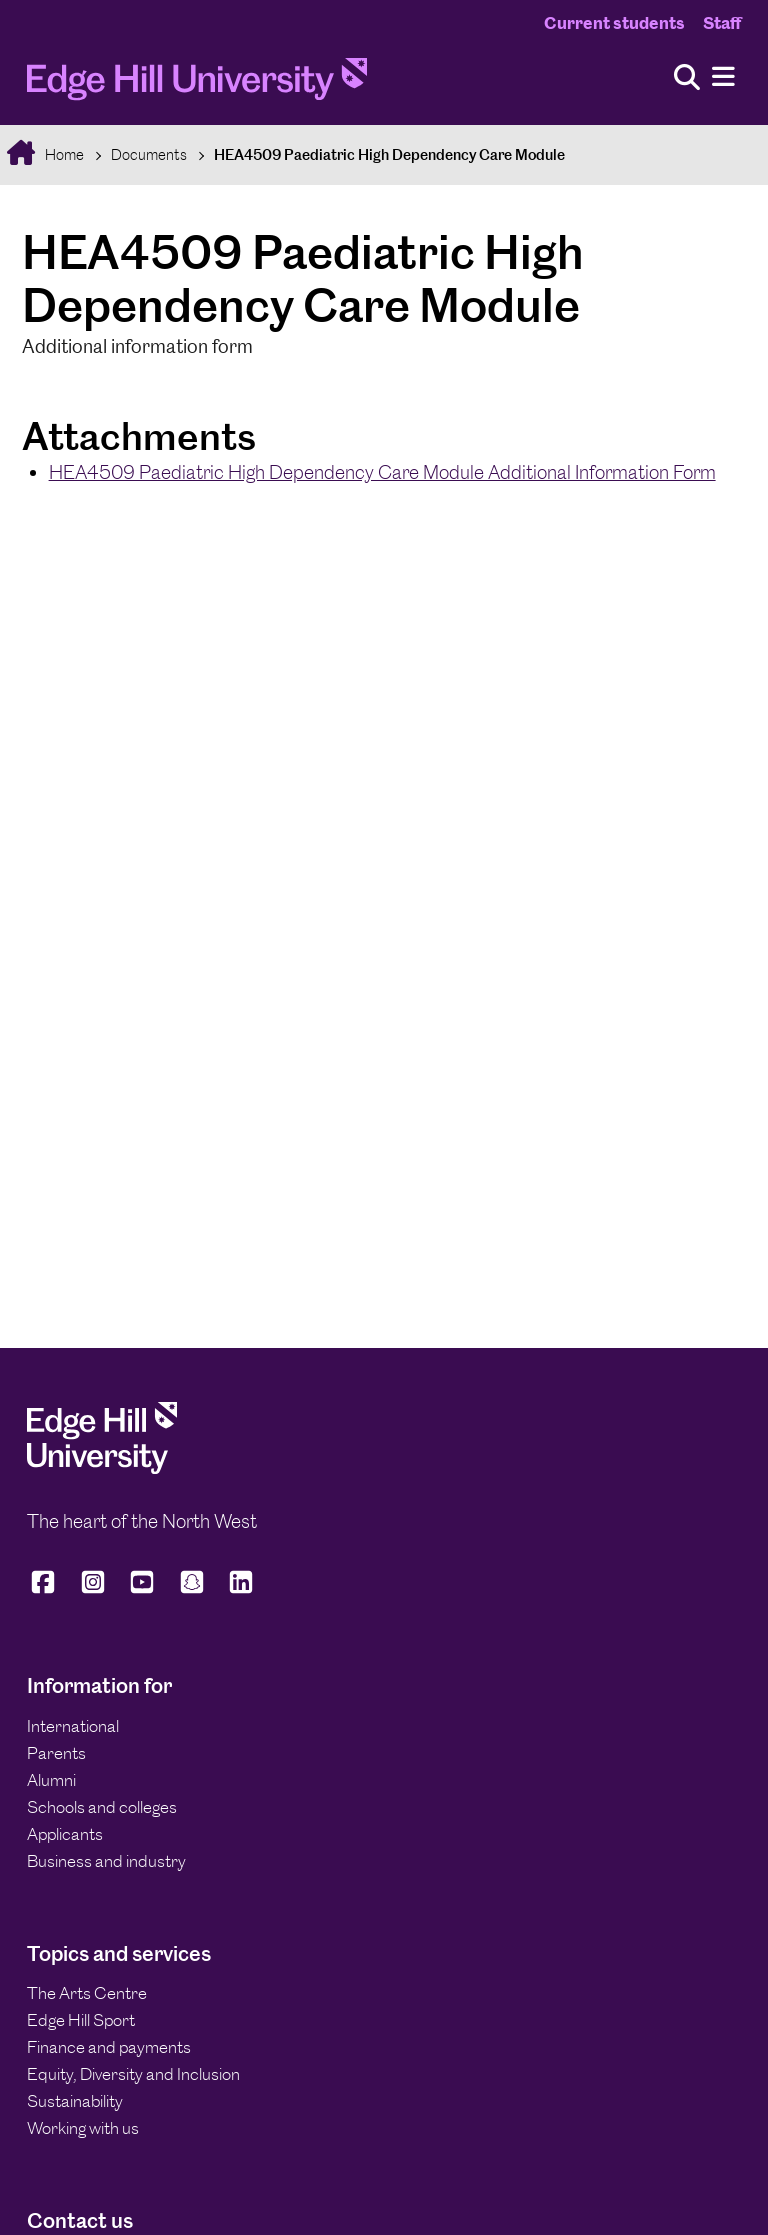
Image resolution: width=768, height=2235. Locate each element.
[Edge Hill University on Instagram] (93, 1591)
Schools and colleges (102, 1807)
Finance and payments (109, 2047)
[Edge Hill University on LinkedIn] (241, 1591)
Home (63, 154)
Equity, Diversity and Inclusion (133, 2074)
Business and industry (106, 1861)
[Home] (197, 84)
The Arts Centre (87, 1993)
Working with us (83, 2128)
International (73, 1726)
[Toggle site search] (687, 78)
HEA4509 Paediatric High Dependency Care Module (389, 154)
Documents (149, 154)
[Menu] (723, 77)
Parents (56, 1753)
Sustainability (75, 2101)
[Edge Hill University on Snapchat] (192, 1591)
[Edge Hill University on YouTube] (142, 1591)
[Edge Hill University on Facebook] (46, 1591)
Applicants (65, 1834)
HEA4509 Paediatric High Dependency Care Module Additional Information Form (382, 472)
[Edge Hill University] (102, 1468)
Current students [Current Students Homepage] (614, 23)
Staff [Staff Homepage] (722, 23)
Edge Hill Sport (81, 2020)
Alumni (51, 1780)
